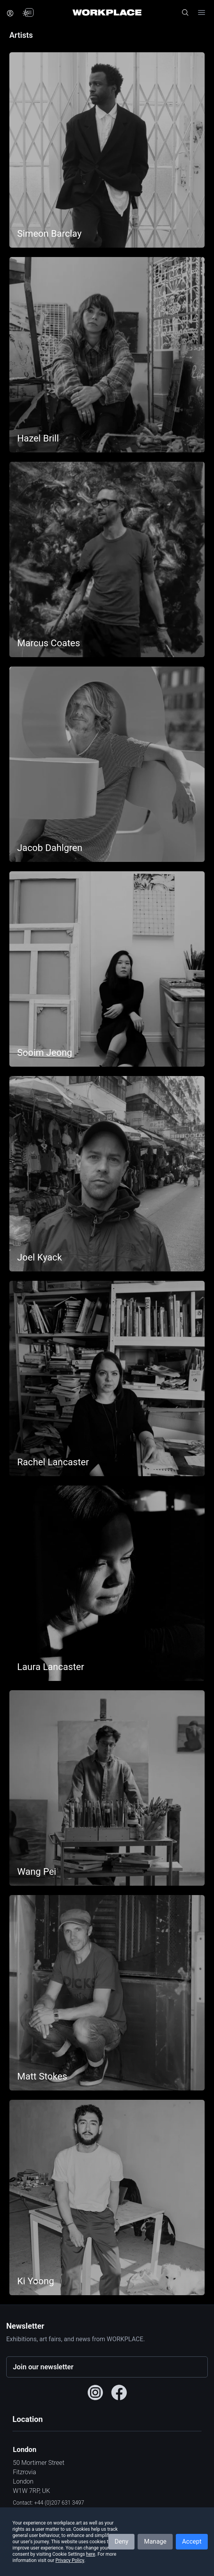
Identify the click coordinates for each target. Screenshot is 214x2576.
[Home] (107, 12)
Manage (155, 2541)
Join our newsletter (43, 2367)
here (90, 2554)
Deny (121, 2541)
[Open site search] (185, 12)
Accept (192, 2541)
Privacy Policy (69, 2560)
